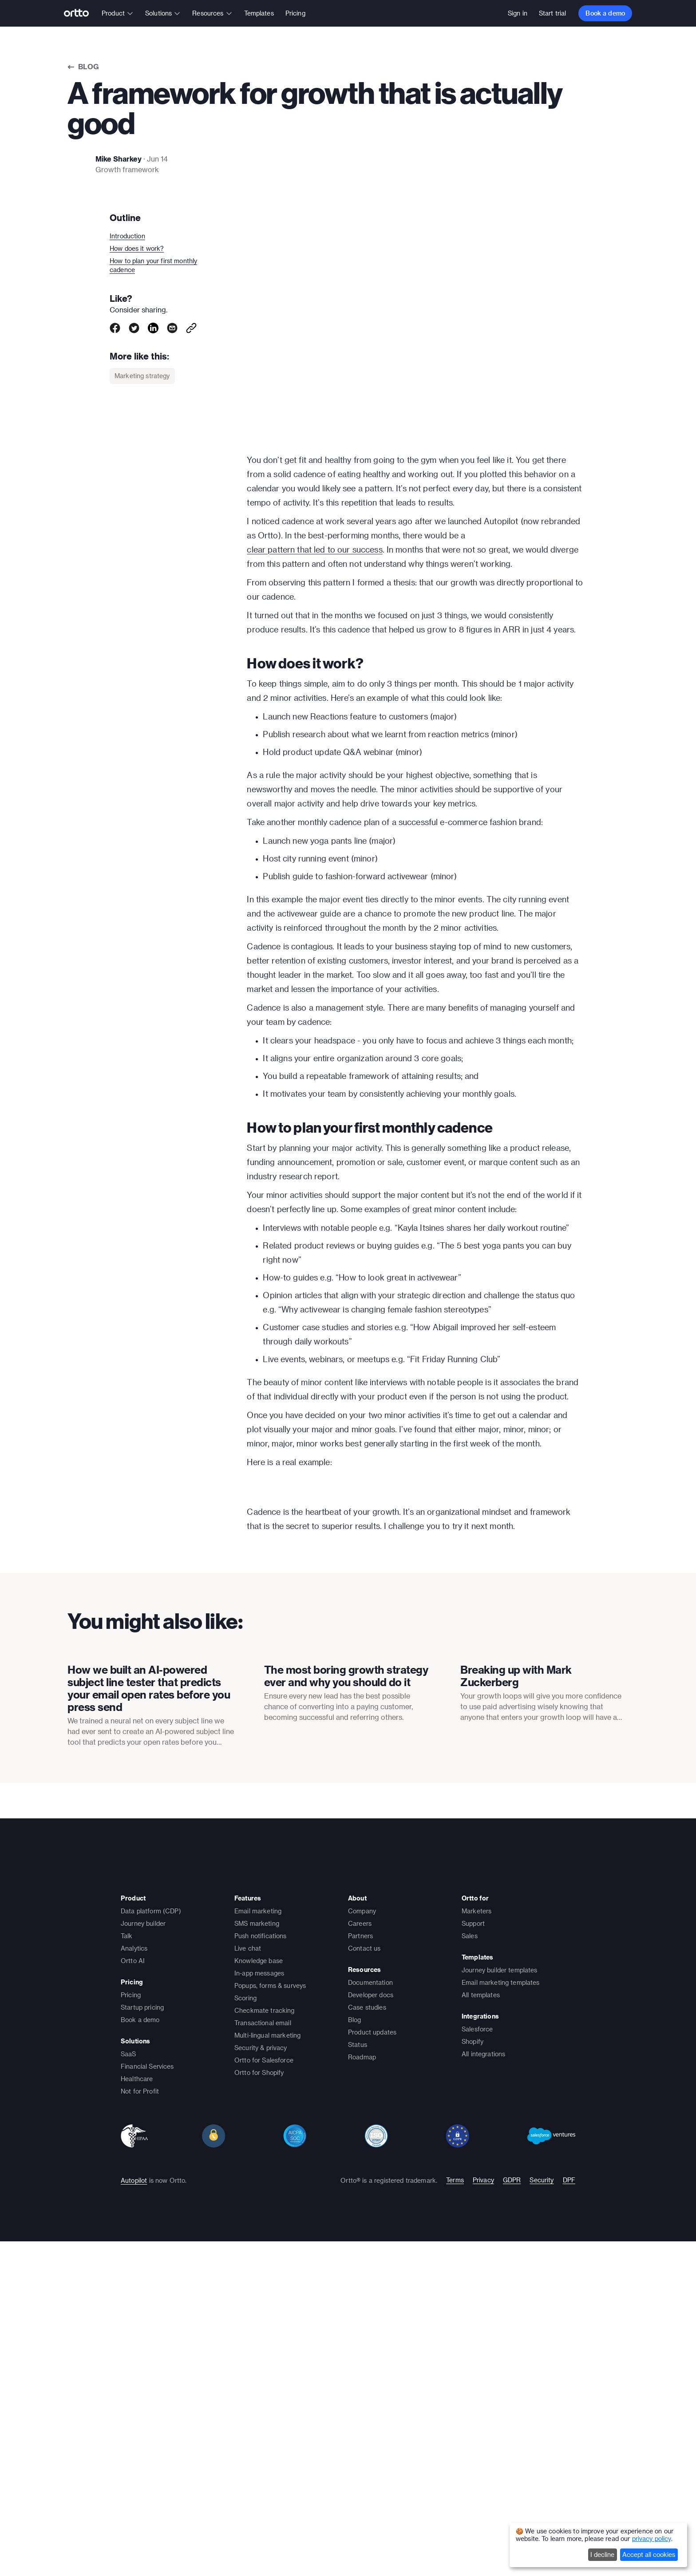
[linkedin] (153, 328)
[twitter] (134, 328)
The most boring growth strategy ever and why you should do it (346, 2034)
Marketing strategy (142, 375)
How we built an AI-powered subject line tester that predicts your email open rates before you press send (148, 2046)
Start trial (552, 13)
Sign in (517, 13)
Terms (455, 2538)
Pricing (295, 13)
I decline (602, 2554)
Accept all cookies (648, 2554)
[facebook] (115, 328)
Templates (259, 13)
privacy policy (651, 2538)
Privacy (483, 2538)
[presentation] (151, 1959)
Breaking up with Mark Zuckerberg (516, 2034)
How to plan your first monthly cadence (153, 265)
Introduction (127, 236)
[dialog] (598, 2545)
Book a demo (605, 13)
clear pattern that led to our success (314, 549)
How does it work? (137, 248)
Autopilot (134, 2538)
